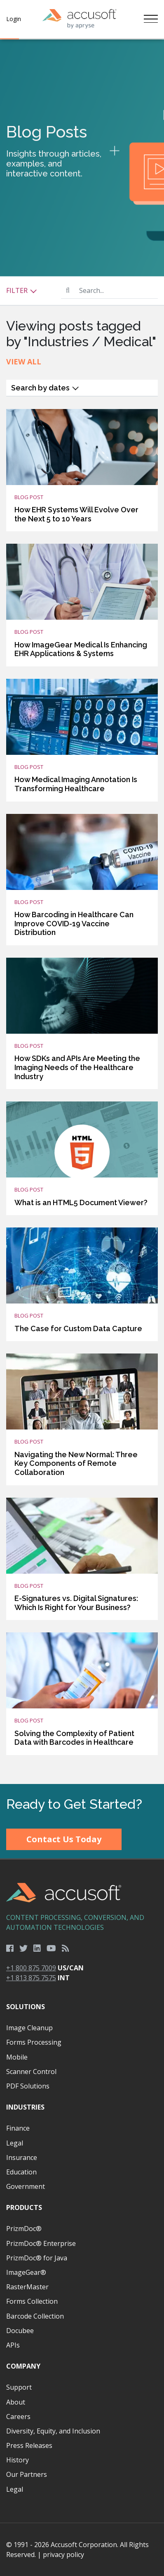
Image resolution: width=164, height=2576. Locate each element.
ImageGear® (26, 2272)
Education (21, 2171)
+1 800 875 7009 (31, 1967)
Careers (18, 2416)
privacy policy (63, 2554)
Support (19, 2387)
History (17, 2459)
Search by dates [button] (45, 387)
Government (25, 2186)
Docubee (20, 2330)
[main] (82, 911)
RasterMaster (27, 2286)
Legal (14, 2143)
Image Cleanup (29, 2027)
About (15, 2402)
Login (13, 19)
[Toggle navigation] (150, 19)
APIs (13, 2345)
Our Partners (26, 2474)
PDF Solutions (27, 2086)
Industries (25, 2107)
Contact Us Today (63, 1839)
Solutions (25, 2006)
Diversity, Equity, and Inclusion (53, 2431)
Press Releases (29, 2445)
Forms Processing (33, 2042)
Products (24, 2207)
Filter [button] (21, 290)
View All (23, 361)
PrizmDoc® (24, 2228)
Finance (18, 2128)
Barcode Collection (35, 2316)
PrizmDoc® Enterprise (41, 2243)
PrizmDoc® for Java (36, 2257)
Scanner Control (31, 2071)
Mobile (17, 2057)
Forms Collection (32, 2301)
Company (23, 2366)
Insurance (21, 2157)
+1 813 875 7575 (31, 1977)
